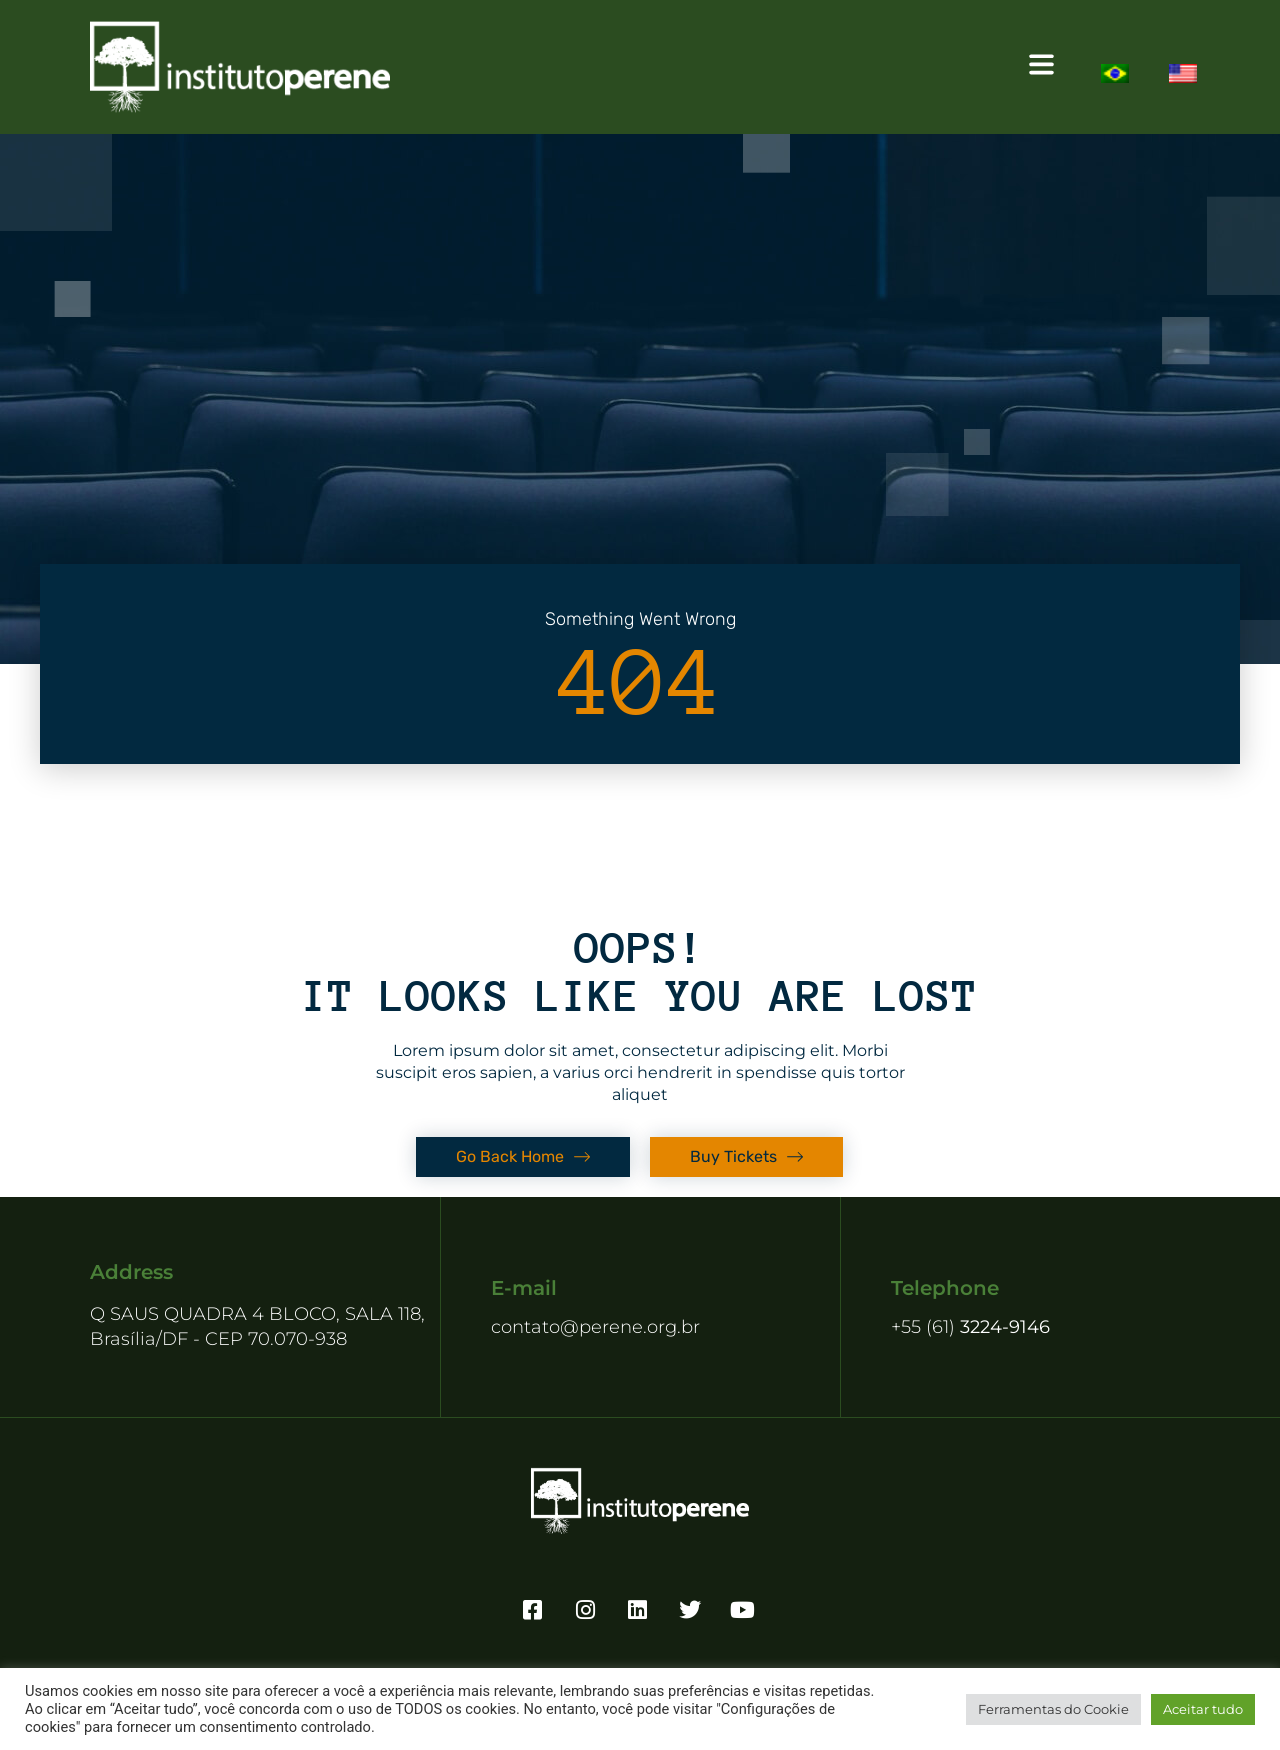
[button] (756, 67)
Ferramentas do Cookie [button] (1053, 1709)
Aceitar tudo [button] (1203, 1709)
